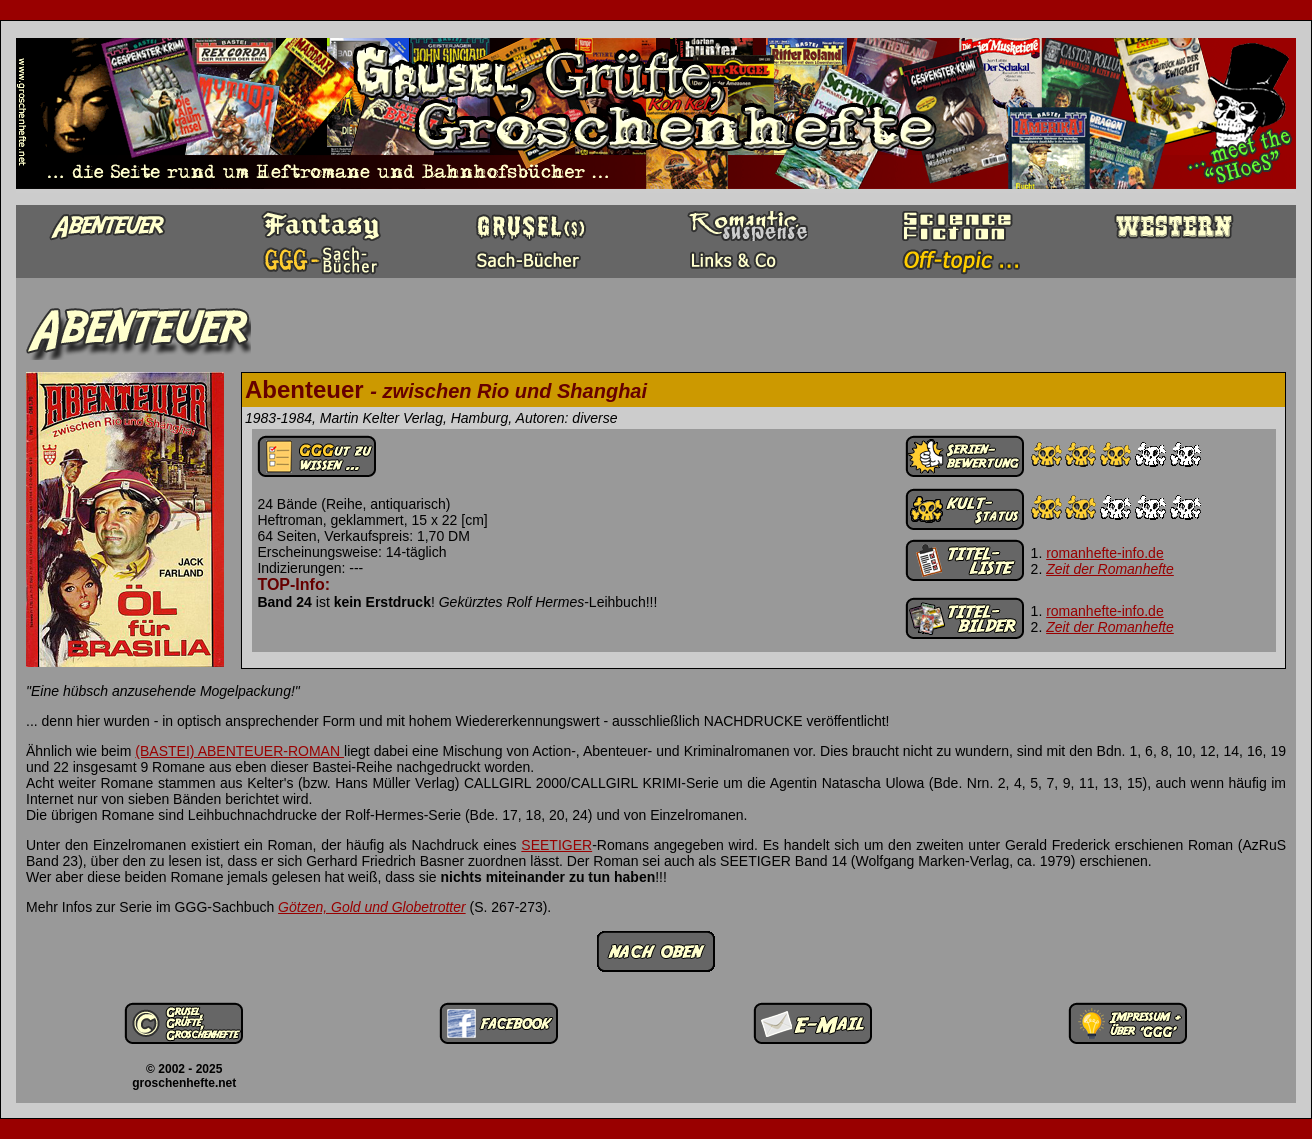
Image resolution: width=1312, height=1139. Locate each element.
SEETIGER (556, 845)
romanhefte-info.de (1105, 553)
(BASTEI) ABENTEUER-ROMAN (239, 751)
